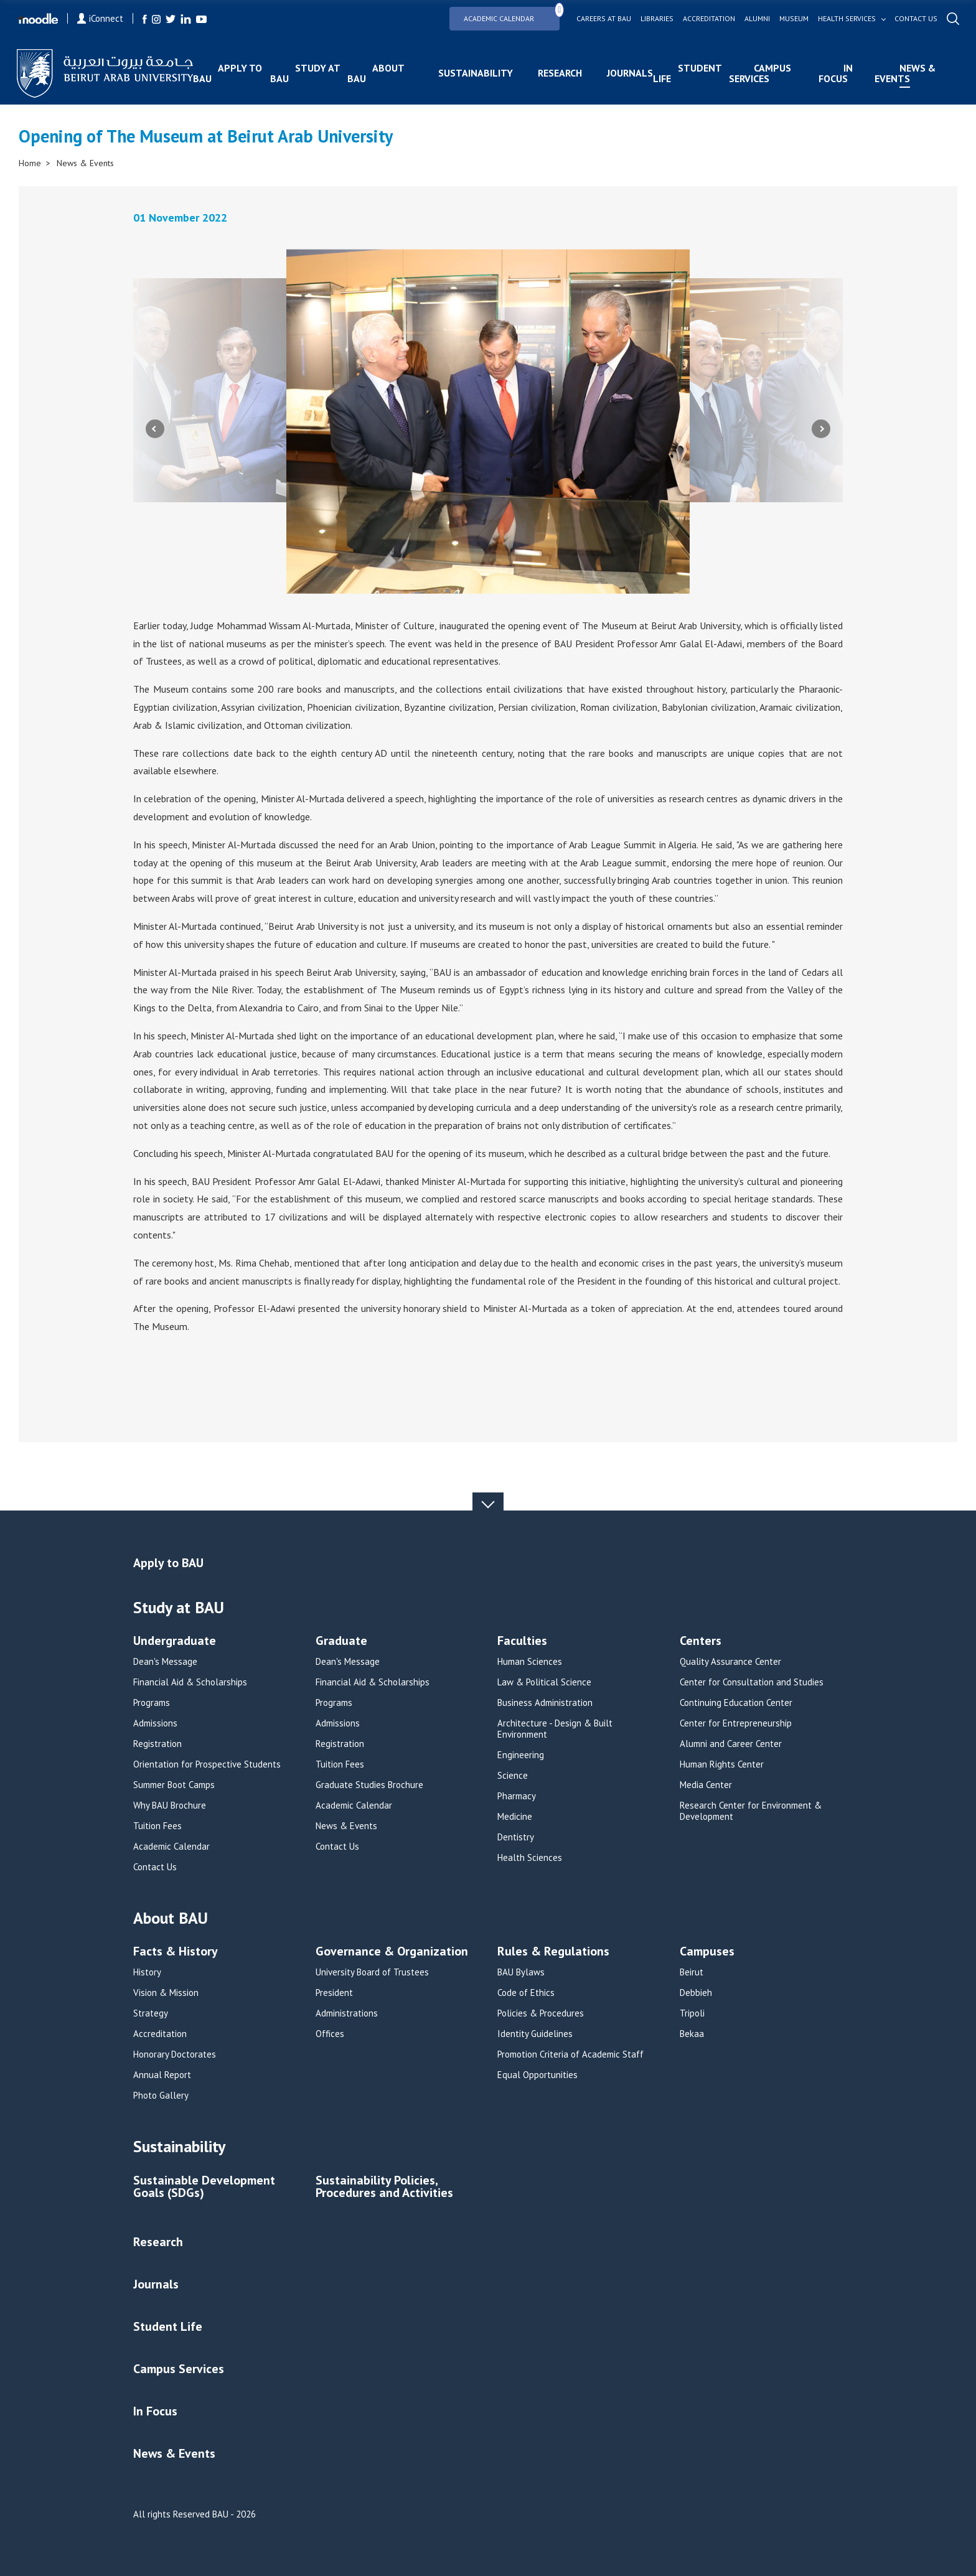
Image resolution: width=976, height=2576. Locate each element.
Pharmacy (516, 1796)
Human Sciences (529, 1661)
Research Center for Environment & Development (751, 1811)
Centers (700, 1641)
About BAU (376, 73)
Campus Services (760, 73)
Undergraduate (174, 1641)
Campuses (707, 1952)
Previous (155, 428)
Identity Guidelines (535, 2034)
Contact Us (155, 1867)
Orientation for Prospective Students (207, 1764)
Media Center (706, 1785)
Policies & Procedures (540, 2013)
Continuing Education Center (736, 1702)
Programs (151, 1702)
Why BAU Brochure (169, 1805)
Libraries (655, 18)
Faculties (522, 1641)
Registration (157, 1743)
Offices (330, 2034)
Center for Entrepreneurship (736, 1723)
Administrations (347, 2013)
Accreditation (707, 18)
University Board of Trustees (372, 1972)
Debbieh (696, 1992)
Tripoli (692, 2013)
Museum (792, 18)
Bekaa (692, 2034)
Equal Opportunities (537, 2075)
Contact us (914, 18)
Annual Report (162, 2075)
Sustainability (476, 73)
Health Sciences (529, 1857)
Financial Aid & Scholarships (190, 1682)
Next (821, 428)
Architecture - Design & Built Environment (554, 1729)
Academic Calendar (510, 14)
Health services (845, 18)
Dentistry (515, 1837)
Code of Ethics (526, 1992)
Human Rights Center (722, 1764)
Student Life (688, 73)
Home (30, 163)
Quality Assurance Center (730, 1661)
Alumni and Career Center (731, 1743)
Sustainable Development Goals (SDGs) (204, 2187)
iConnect (102, 18)
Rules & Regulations (553, 1952)
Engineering (520, 1755)
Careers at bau (602, 18)
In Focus (835, 73)
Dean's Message (165, 1661)
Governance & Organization (392, 1952)
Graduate (341, 1641)
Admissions (155, 1723)
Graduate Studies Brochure (369, 1785)
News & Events (903, 73)
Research (560, 73)
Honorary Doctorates (174, 2054)
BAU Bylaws (521, 1972)
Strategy (150, 2013)
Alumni (755, 18)
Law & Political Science (544, 1682)
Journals (631, 73)
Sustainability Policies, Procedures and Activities (384, 2187)
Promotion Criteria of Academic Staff (570, 2054)
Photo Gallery (161, 2095)
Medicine (514, 1816)
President (334, 1992)
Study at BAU (306, 73)
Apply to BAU (229, 73)
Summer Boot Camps (174, 1785)
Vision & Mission (166, 1992)
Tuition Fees (157, 1826)
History (147, 1972)
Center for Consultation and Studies (752, 1682)
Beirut (691, 1972)
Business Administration (545, 1702)
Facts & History (175, 1952)
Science (512, 1775)
